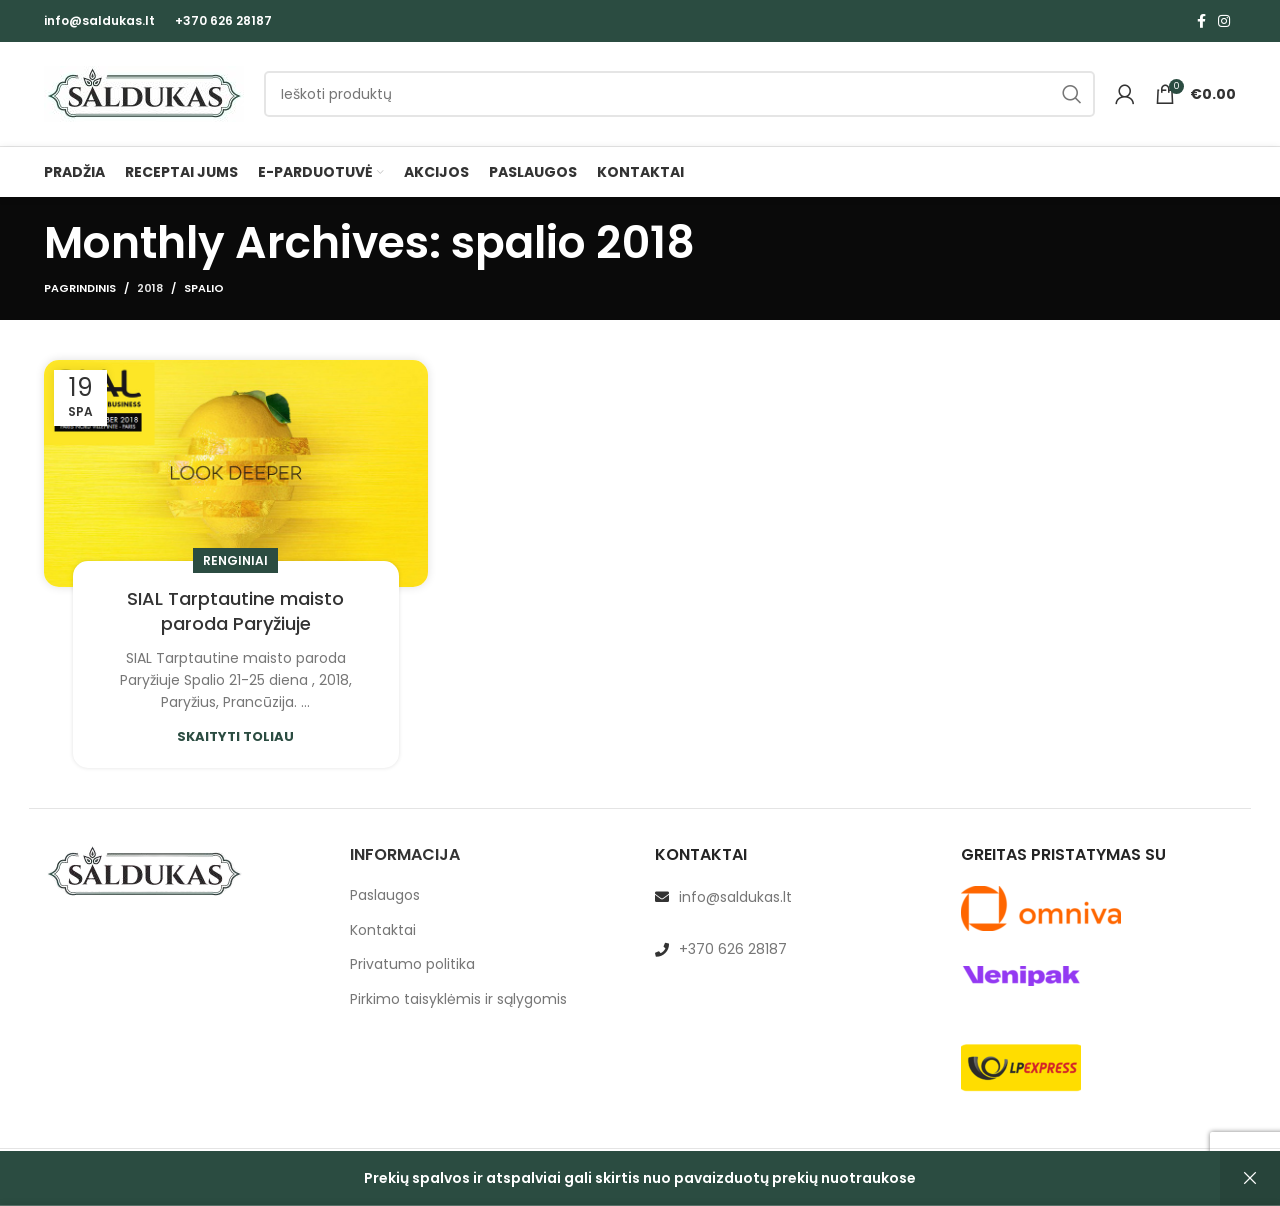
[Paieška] (679, 94)
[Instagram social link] (1224, 21)
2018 (150, 288)
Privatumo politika (412, 964)
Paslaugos (385, 895)
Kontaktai (383, 930)
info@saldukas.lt (99, 20)
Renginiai (235, 560)
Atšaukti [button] (1250, 1178)
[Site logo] (144, 93)
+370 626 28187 (223, 20)
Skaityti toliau (235, 736)
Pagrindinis (80, 288)
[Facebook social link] (1201, 21)
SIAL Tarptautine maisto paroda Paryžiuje (235, 611)
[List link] (793, 897)
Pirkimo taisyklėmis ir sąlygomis (458, 999)
